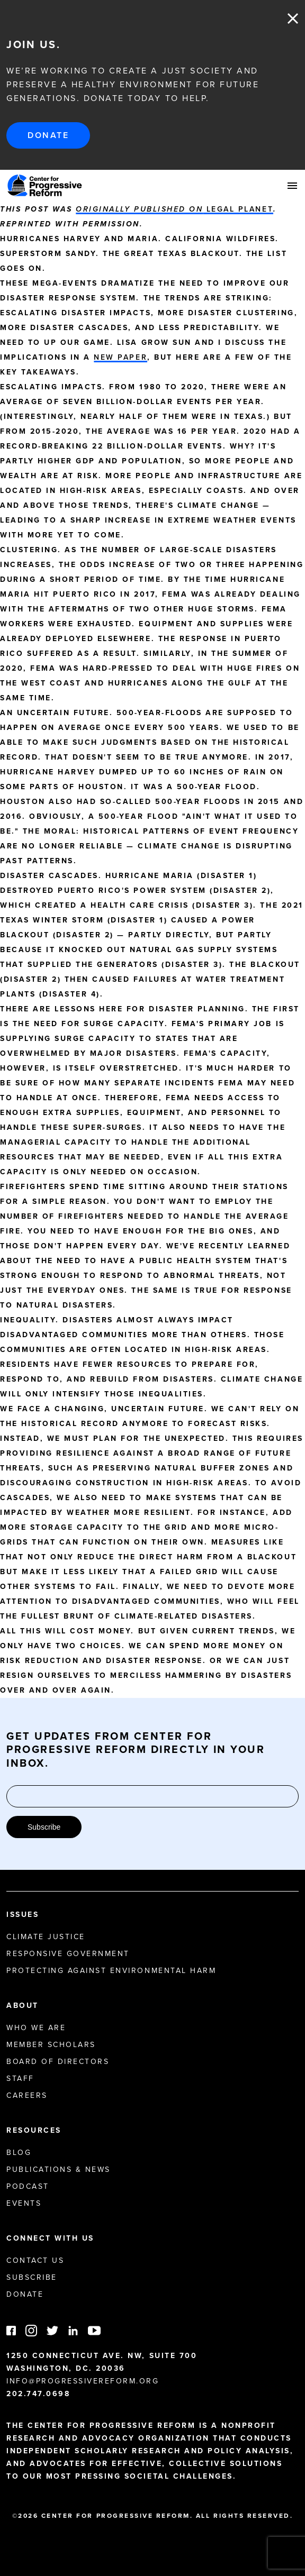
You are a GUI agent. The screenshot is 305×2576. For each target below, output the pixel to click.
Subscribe (44, 1827)
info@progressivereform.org (82, 2381)
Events (23, 2203)
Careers (27, 2095)
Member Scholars (51, 2044)
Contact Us (35, 2260)
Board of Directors (57, 2061)
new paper (120, 357)
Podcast (27, 2186)
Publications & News (58, 2169)
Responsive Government (68, 1953)
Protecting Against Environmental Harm (111, 1970)
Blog (18, 2152)
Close (293, 18)
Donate (48, 135)
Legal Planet (174, 209)
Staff (20, 2078)
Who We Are (36, 2027)
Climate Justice (45, 1936)
